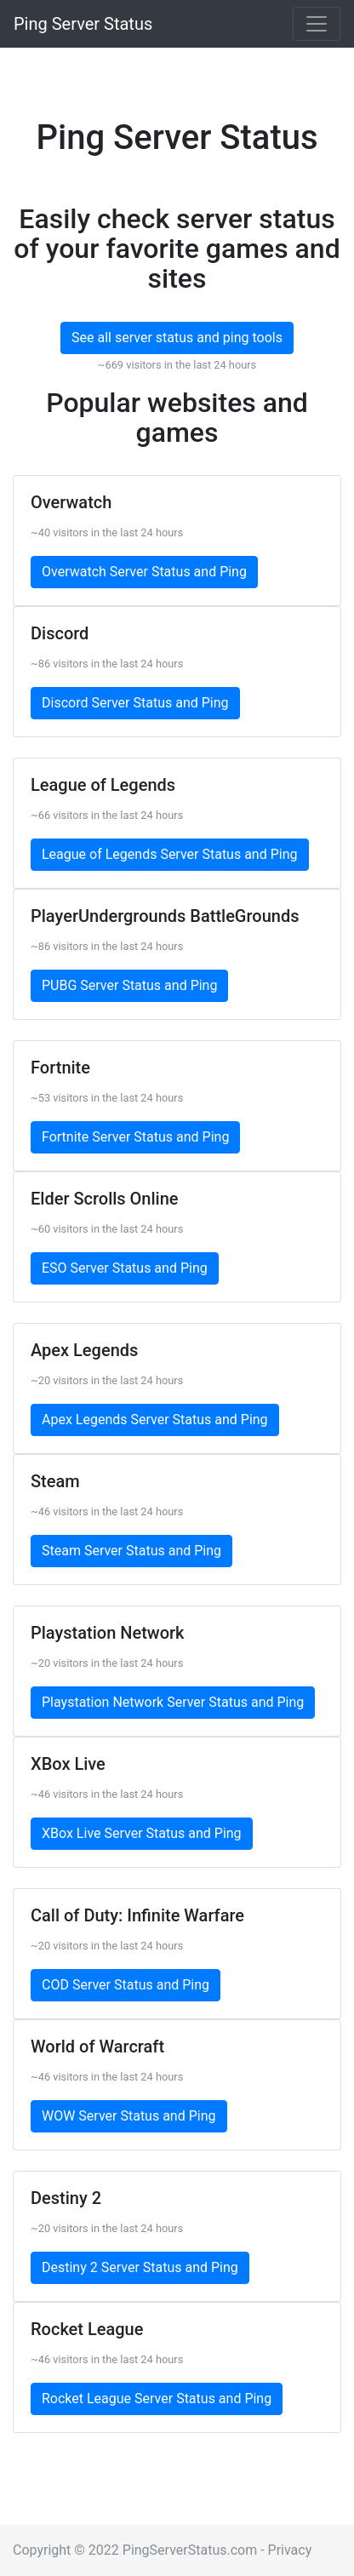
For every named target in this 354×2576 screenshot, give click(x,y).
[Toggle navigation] (316, 24)
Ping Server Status (83, 24)
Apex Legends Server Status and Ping (155, 1419)
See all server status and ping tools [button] (177, 337)
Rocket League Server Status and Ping (156, 2398)
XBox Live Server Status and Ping (142, 1833)
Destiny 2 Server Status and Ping (140, 2267)
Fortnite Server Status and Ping (135, 1137)
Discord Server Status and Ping (135, 703)
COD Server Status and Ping (125, 1985)
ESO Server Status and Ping (125, 1268)
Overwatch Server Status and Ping (144, 572)
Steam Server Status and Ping (131, 1551)
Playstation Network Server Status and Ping (173, 1702)
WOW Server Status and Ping (129, 2116)
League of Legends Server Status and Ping (170, 854)
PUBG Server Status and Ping (129, 985)
